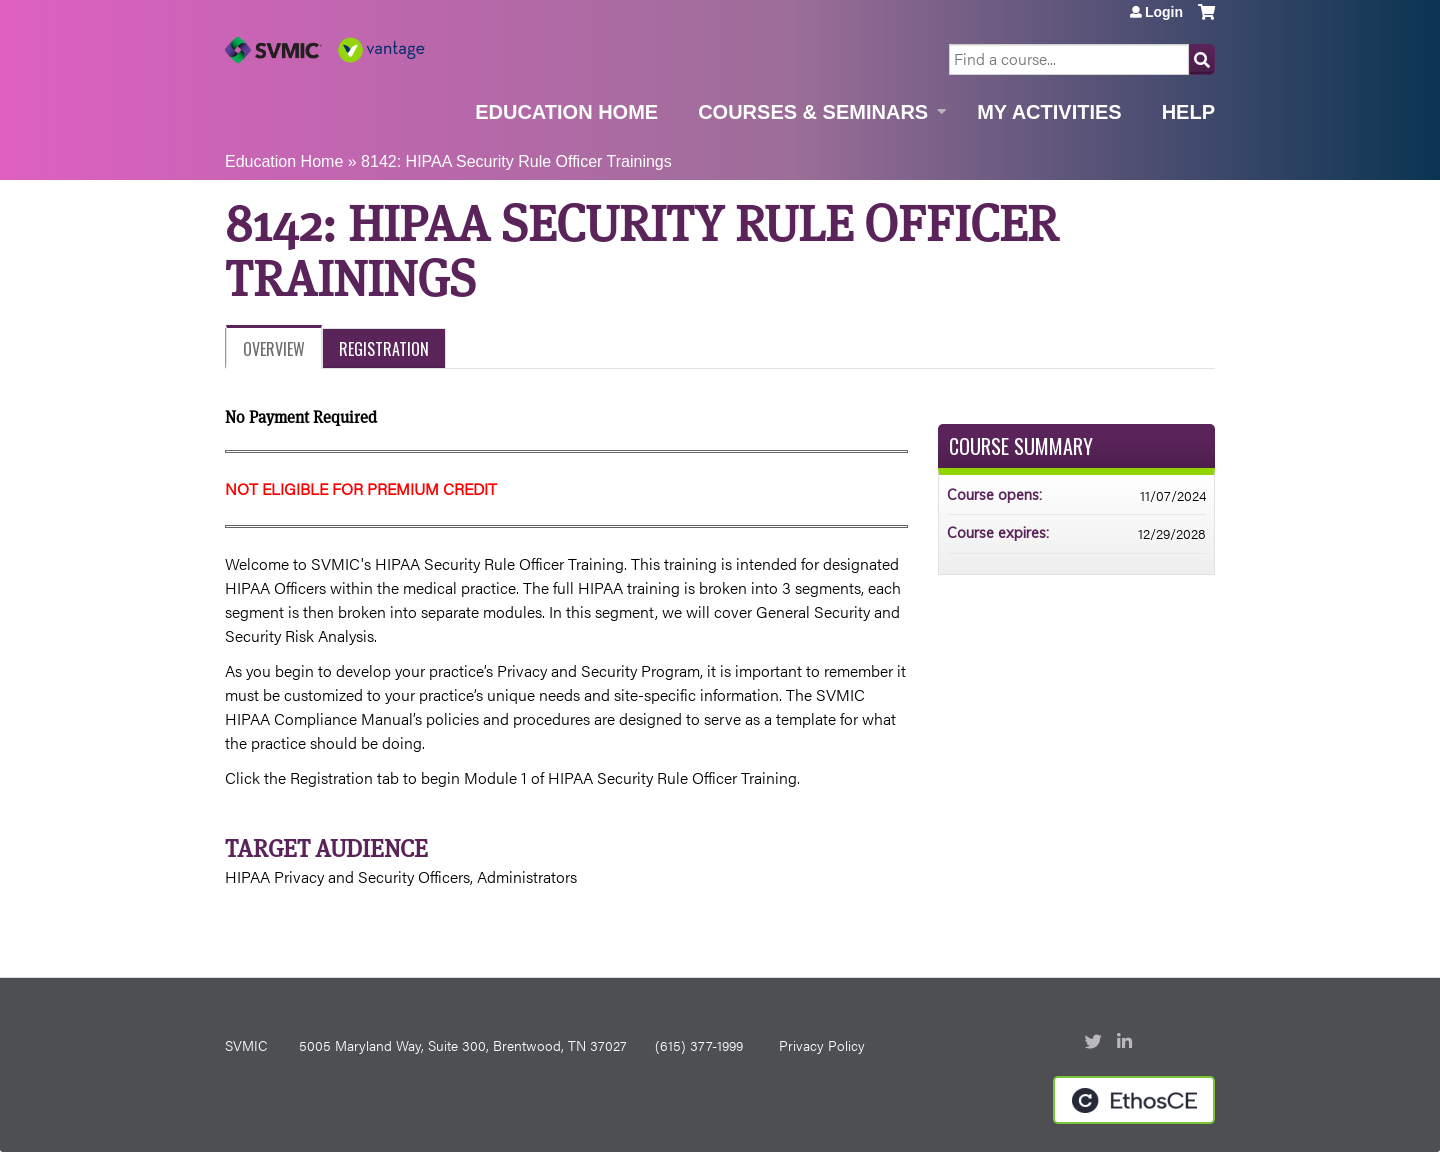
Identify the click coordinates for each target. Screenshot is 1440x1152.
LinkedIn (1127, 1043)
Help (1188, 112)
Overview (274, 349)
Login (1164, 12)
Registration (384, 349)
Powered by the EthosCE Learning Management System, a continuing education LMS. (1134, 1100)
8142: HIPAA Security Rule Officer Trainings (516, 161)
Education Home (566, 112)
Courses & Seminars (813, 112)
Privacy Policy (822, 1045)
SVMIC (246, 1045)
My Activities (1049, 112)
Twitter (1095, 1043)
